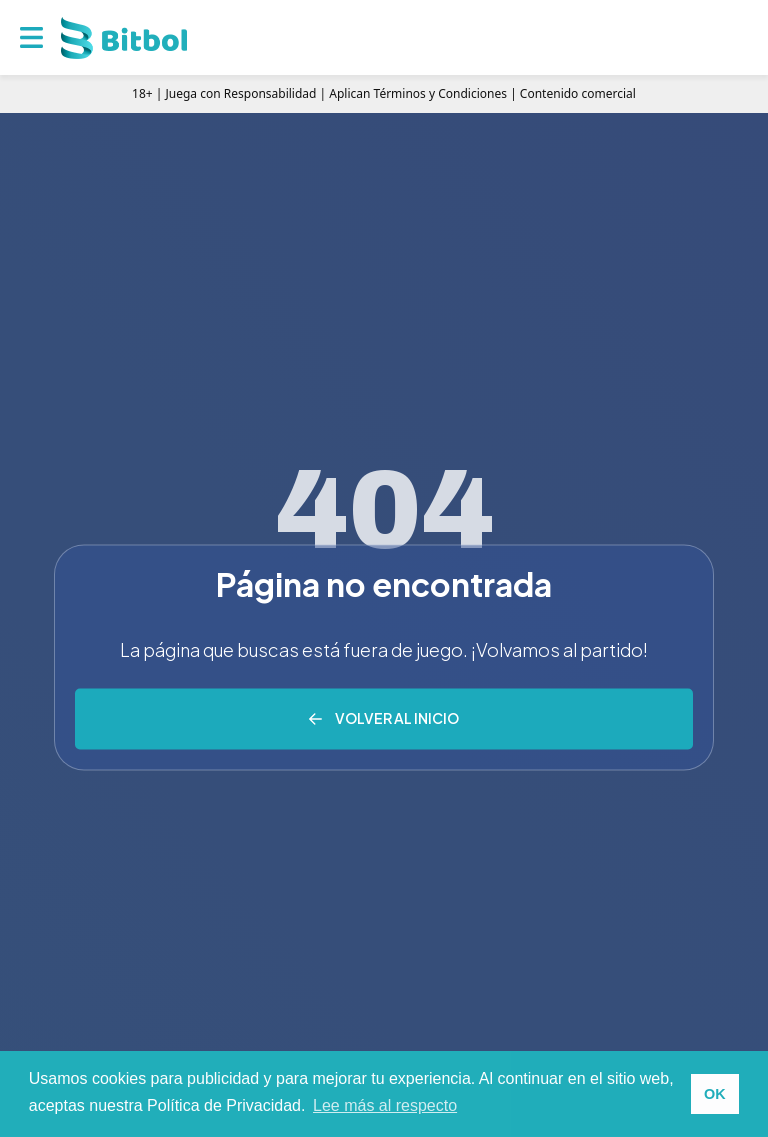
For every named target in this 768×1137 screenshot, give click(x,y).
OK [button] (715, 1094)
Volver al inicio (397, 718)
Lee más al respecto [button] (385, 1105)
